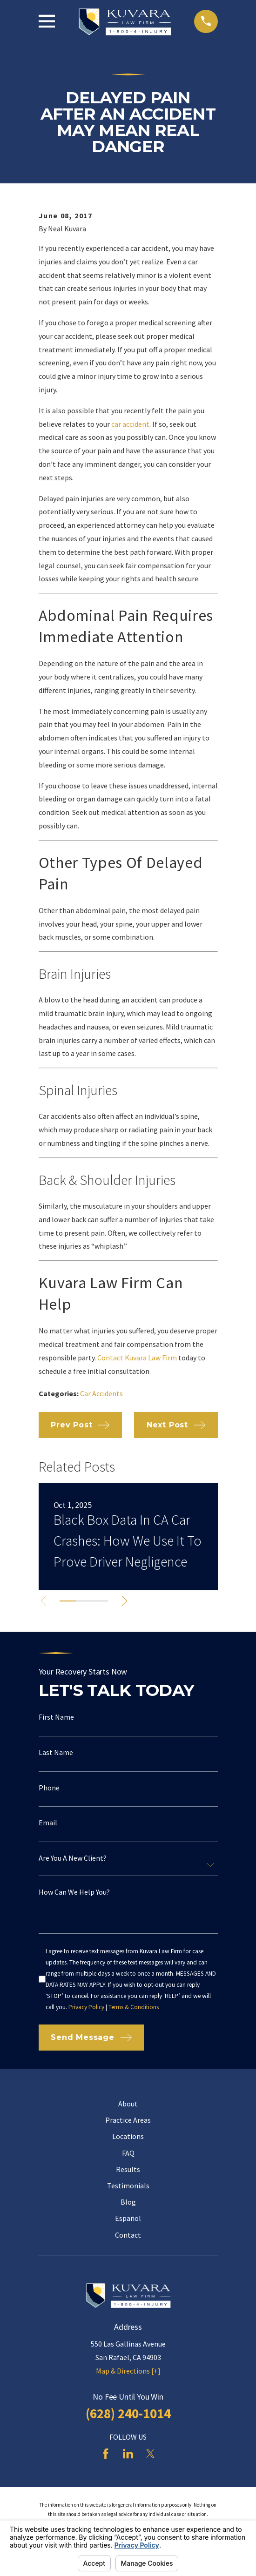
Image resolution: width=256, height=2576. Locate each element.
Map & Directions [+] (128, 2370)
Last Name (56, 1752)
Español (128, 2218)
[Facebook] (106, 2453)
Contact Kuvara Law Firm (137, 1357)
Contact (128, 2235)
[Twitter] (150, 2453)
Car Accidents (101, 1393)
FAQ (128, 2153)
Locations (128, 2136)
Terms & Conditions (133, 2007)
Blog (128, 2201)
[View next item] (126, 1601)
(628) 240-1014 (128, 2413)
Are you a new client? (73, 1858)
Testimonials (128, 2185)
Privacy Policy (86, 2007)
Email (48, 1822)
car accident (130, 424)
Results (128, 2169)
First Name (56, 1717)
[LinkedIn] (128, 2453)
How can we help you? (74, 1892)
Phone (49, 1787)
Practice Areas (128, 2120)
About (128, 2103)
